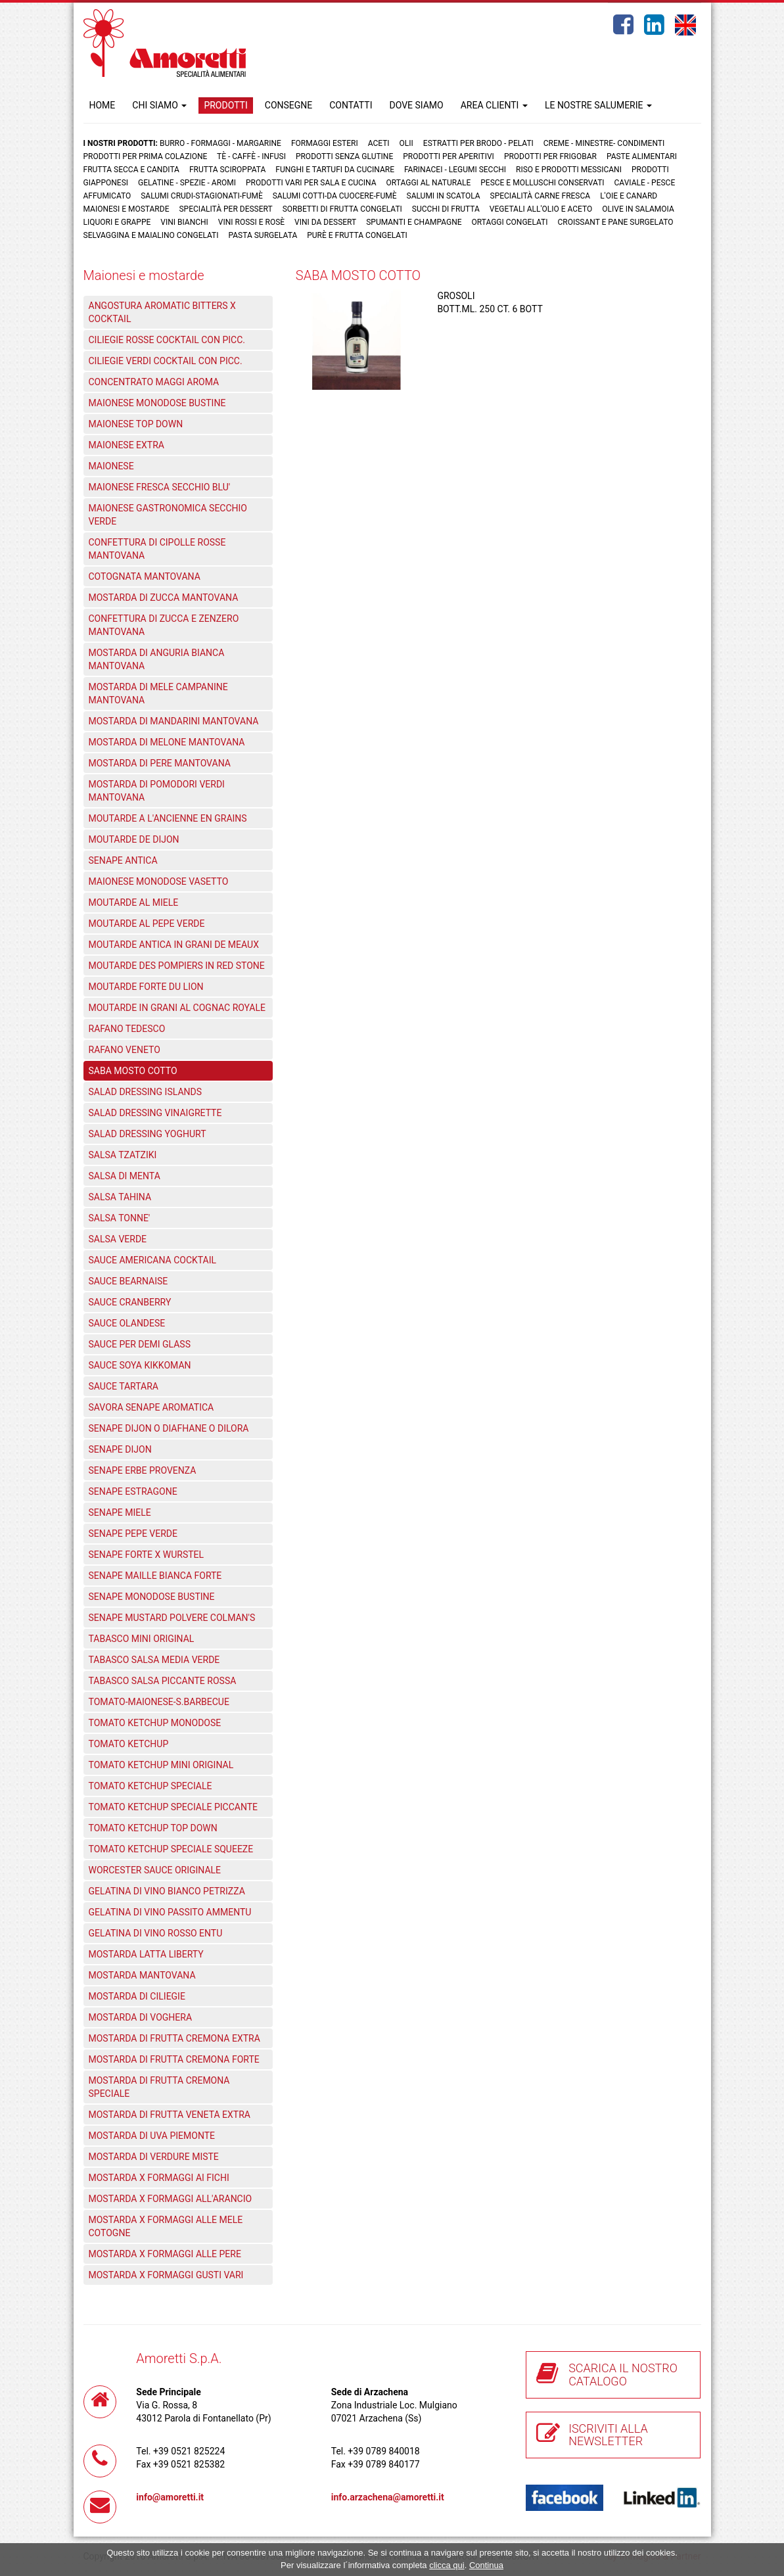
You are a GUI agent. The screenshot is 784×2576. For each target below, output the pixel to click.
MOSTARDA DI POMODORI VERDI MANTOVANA (157, 791)
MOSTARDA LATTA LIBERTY (146, 1954)
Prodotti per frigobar (550, 156)
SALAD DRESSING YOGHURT (147, 1134)
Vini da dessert (325, 222)
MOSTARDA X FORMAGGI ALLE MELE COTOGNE (166, 2226)
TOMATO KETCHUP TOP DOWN (153, 1828)
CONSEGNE (288, 105)
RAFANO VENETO (124, 1049)
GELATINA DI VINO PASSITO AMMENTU (170, 1912)
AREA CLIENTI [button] (494, 105)
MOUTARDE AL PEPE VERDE (147, 923)
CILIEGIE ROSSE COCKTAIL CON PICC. (167, 340)
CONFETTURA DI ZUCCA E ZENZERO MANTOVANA (164, 625)
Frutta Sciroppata (227, 169)
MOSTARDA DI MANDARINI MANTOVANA (174, 721)
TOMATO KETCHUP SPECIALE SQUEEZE (171, 1849)
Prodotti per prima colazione (145, 156)
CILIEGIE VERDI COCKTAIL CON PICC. (165, 361)
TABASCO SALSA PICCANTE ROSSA (163, 1680)
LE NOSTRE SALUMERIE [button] (598, 105)
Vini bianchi (184, 222)
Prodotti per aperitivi (448, 156)
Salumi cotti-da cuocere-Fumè (335, 195)
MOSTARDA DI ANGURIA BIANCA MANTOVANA (157, 659)
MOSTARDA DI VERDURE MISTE (154, 2156)
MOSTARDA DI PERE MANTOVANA (160, 763)
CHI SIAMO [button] (159, 105)
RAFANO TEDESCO (127, 1028)
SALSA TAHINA (120, 1197)
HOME (102, 105)
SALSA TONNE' (119, 1218)
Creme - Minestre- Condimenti (603, 143)
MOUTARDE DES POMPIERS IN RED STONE (177, 965)
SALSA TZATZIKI (123, 1155)
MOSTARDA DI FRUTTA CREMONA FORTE (174, 2059)
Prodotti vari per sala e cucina (311, 182)
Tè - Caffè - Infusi (251, 156)
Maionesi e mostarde (126, 209)
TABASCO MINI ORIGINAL (142, 1638)
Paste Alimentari (642, 156)
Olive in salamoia (638, 209)
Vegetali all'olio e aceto (541, 209)
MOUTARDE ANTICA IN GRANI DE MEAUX (174, 944)
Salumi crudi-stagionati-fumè (202, 195)
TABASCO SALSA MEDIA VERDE (154, 1659)
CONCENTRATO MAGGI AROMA (154, 382)
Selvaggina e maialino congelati (151, 235)
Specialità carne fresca (540, 195)
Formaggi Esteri (324, 143)
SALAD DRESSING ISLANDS (145, 1092)
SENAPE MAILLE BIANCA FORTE (155, 1575)
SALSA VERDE (118, 1239)
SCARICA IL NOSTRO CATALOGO (623, 2374)
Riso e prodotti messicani (569, 169)
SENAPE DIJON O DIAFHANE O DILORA (169, 1428)
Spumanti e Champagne (413, 222)
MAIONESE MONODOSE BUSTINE (157, 403)
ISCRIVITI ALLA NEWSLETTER (608, 2435)
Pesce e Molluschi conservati (542, 182)
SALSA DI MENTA (124, 1176)
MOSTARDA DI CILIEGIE (137, 1996)
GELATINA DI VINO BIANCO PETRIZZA (167, 1891)
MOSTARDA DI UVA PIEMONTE (152, 2135)
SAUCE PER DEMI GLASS (140, 1344)
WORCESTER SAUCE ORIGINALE (155, 1870)
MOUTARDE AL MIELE (134, 902)
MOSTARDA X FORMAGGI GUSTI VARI (166, 2275)
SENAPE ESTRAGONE (133, 1491)
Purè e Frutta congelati (357, 235)
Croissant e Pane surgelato (615, 222)
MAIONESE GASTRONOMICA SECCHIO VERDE (168, 515)
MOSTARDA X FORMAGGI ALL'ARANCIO (170, 2198)
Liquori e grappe (117, 222)
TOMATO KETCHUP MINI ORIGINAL (161, 1765)
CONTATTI (350, 105)
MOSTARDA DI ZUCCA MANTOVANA (164, 597)
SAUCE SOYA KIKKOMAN (140, 1365)
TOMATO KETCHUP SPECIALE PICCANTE (173, 1807)
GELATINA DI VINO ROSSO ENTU (156, 1933)
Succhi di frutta (446, 209)
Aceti (379, 143)
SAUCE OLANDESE (127, 1323)
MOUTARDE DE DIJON (134, 839)
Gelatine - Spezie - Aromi (187, 182)
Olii (406, 143)
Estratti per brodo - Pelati (478, 143)
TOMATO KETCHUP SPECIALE (150, 1786)
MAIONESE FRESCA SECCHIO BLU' (160, 487)
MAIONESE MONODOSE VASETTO (159, 881)
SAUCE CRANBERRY (130, 1302)
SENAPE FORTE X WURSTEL (146, 1554)
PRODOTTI (225, 105)
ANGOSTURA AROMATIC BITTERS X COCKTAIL (162, 312)
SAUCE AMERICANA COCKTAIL (153, 1260)
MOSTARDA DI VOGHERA (141, 2017)
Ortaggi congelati (510, 222)
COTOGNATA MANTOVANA (144, 576)
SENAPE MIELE (120, 1512)
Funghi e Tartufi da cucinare (334, 169)
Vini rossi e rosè (251, 222)
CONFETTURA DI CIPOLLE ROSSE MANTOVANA (157, 549)
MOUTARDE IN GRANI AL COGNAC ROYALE (177, 1007)
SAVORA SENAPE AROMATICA (151, 1407)
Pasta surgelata (263, 235)
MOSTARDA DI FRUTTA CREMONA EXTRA (174, 2038)
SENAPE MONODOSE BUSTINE (152, 1596)
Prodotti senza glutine (344, 156)
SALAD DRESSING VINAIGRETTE (155, 1113)
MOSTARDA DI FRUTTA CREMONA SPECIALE (159, 2087)
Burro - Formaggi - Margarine (220, 143)
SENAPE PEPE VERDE (133, 1533)
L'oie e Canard (628, 195)
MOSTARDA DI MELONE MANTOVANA (167, 742)
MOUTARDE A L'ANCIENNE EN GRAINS (168, 818)
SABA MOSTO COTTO (133, 1071)
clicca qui (446, 2565)
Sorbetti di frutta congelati (342, 209)
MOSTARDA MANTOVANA (142, 1975)
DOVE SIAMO (416, 105)
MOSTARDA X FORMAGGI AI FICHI (159, 2177)
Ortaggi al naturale (428, 182)
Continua (486, 2565)
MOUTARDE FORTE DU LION (146, 986)
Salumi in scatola (443, 195)
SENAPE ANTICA (123, 860)
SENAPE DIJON (120, 1449)
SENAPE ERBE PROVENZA (142, 1470)
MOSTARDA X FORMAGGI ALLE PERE (165, 2254)
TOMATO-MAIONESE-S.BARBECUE (159, 1702)
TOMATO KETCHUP (129, 1744)
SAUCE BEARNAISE (128, 1281)
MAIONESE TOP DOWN (136, 424)
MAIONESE (111, 466)
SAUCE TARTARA (123, 1386)
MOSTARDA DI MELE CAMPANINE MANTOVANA (158, 693)
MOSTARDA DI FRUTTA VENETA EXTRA (169, 2114)
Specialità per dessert (225, 209)
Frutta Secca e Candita (131, 169)
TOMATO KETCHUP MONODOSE (155, 1723)
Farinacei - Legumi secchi (455, 169)
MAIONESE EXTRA (126, 445)
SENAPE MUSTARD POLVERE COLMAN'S (172, 1617)
